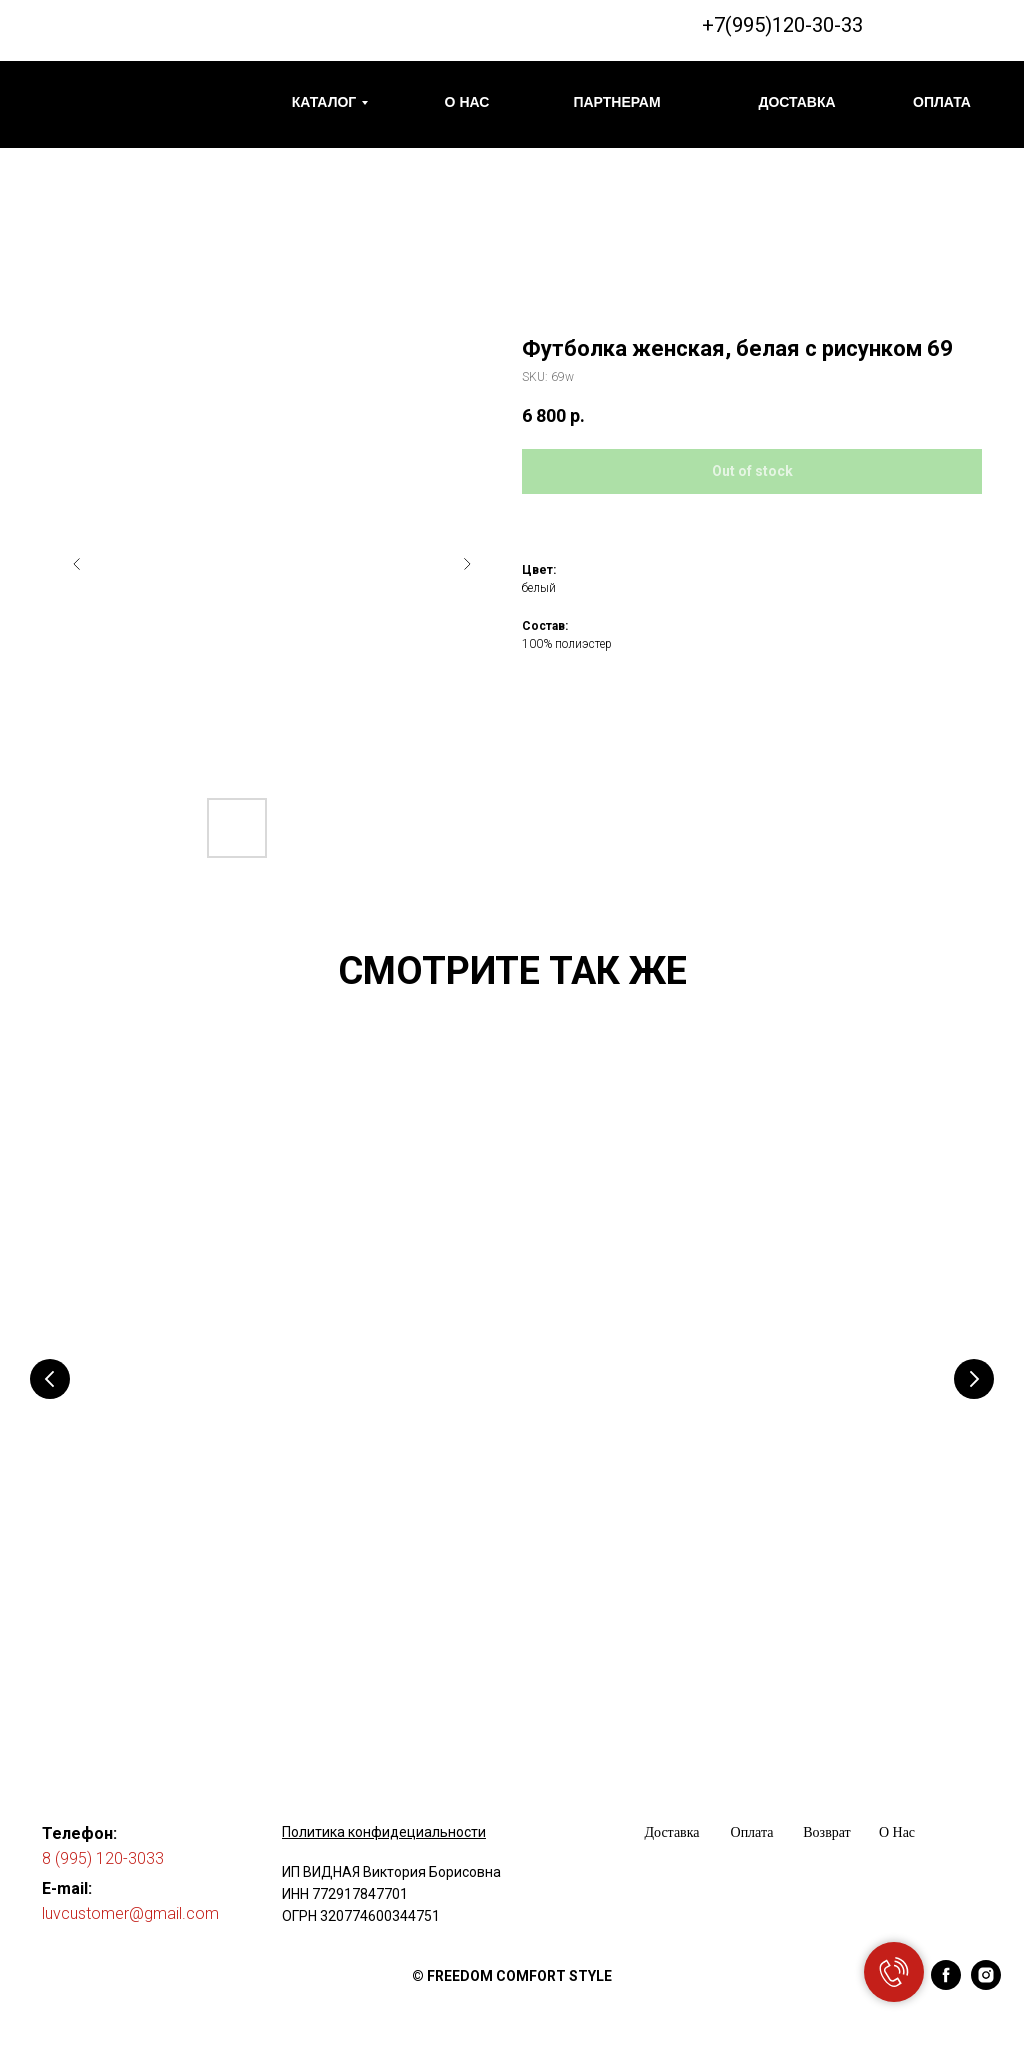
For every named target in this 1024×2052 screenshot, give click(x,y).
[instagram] (986, 1984)
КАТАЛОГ (324, 102)
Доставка (671, 1832)
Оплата (752, 1832)
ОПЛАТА (942, 102)
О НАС (467, 102)
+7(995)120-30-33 (782, 25)
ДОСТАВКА (796, 102)
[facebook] (946, 1984)
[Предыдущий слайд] (77, 564)
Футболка (145, 1524)
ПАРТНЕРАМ (616, 102)
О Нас (897, 1832)
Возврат (826, 1832)
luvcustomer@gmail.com (130, 1913)
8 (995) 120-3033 (103, 1858)
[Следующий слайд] (467, 564)
